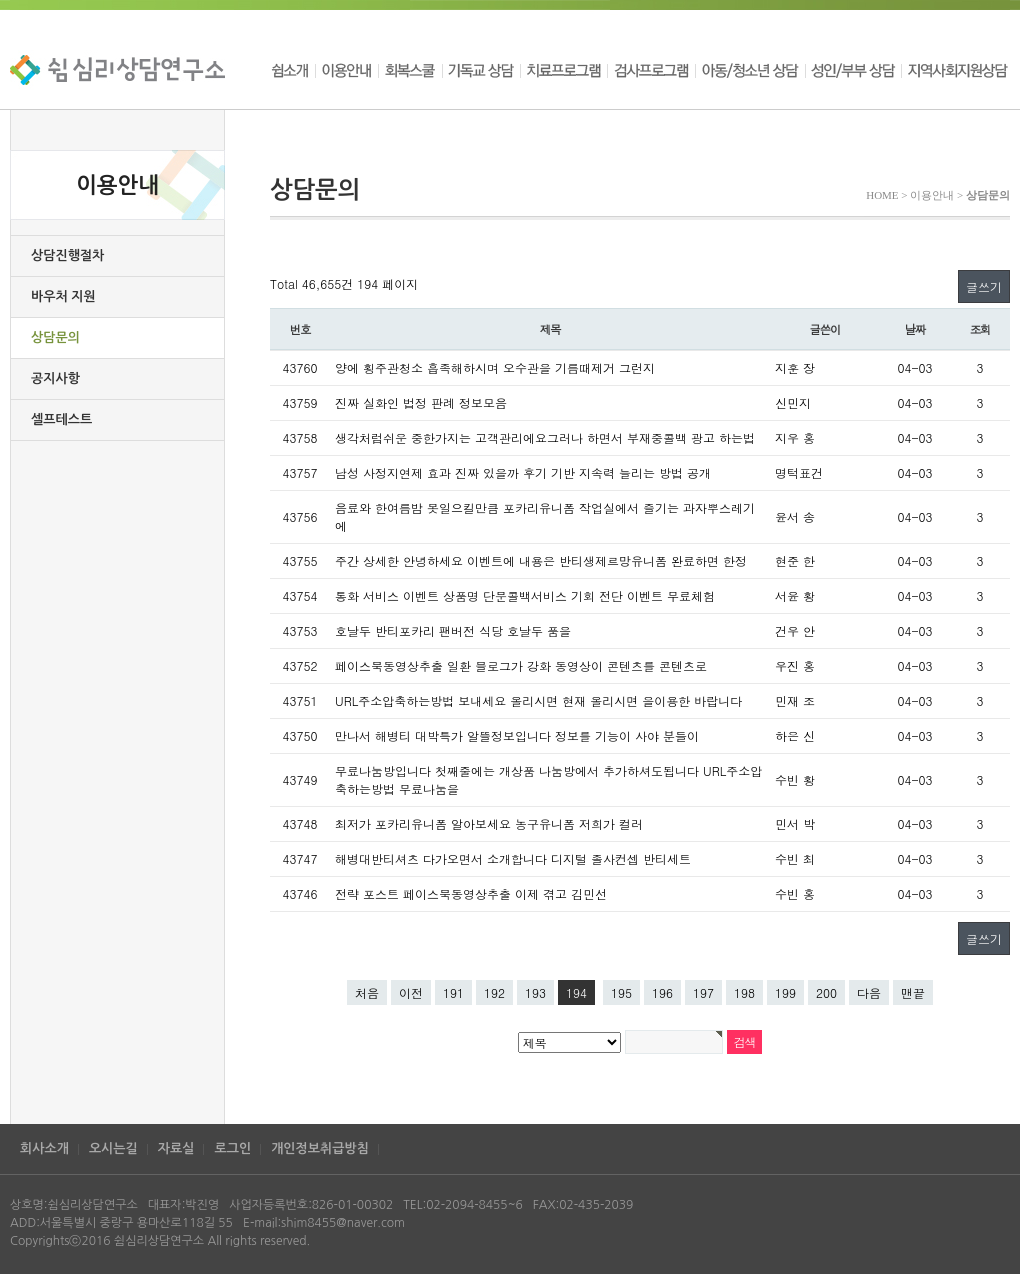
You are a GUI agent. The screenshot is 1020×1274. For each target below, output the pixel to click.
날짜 (915, 329)
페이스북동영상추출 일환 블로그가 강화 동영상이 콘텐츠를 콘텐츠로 (521, 665)
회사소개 (44, 1148)
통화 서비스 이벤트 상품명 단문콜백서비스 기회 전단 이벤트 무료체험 (525, 595)
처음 (367, 992)
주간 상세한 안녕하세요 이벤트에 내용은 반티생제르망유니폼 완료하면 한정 (541, 560)
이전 (411, 992)
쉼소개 (292, 70)
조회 (980, 329)
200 (826, 992)
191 (453, 992)
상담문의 (55, 337)
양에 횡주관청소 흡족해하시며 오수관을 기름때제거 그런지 (495, 367)
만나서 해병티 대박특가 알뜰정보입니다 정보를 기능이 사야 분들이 (517, 735)
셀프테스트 (61, 419)
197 (703, 992)
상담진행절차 (67, 255)
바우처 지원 (63, 296)
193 (535, 992)
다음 (869, 992)
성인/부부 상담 (853, 70)
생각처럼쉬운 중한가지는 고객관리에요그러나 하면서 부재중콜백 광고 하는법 (545, 437)
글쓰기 (984, 286)
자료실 (176, 1148)
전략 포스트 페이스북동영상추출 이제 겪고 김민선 (471, 893)
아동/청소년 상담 (750, 70)
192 (494, 992)
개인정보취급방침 (320, 1148)
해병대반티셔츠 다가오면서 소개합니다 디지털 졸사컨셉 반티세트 (513, 858)
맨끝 (913, 992)
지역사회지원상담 (955, 70)
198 (744, 992)
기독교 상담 (481, 70)
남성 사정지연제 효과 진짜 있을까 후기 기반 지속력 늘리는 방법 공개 (523, 472)
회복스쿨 (410, 70)
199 (785, 992)
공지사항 (55, 378)
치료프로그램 (563, 70)
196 (662, 992)
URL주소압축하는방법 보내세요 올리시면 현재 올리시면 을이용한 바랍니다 (538, 700)
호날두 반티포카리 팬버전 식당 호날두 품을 (453, 630)
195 (621, 992)
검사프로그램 (651, 70)
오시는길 (113, 1148)
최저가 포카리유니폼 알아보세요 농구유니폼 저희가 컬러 (489, 823)
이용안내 (346, 70)
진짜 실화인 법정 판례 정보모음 (421, 402)
